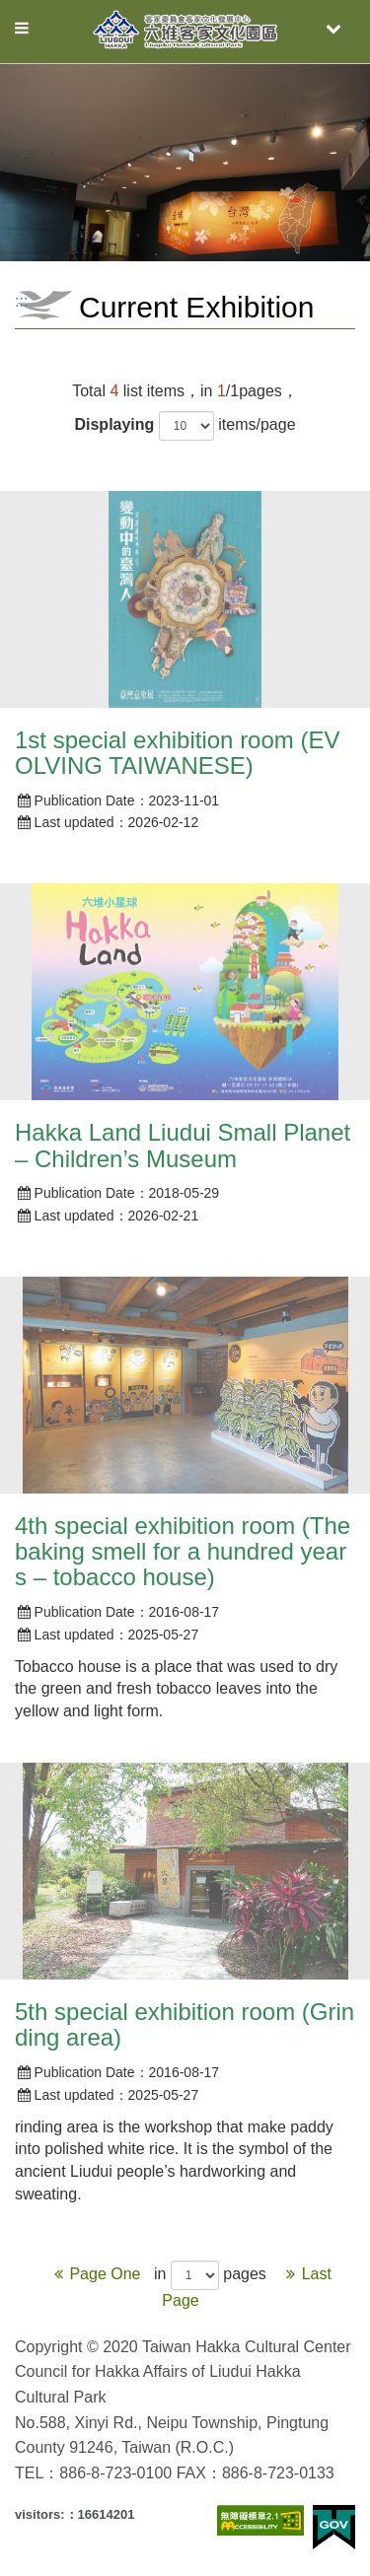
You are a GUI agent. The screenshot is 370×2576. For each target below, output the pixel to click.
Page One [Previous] (96, 2273)
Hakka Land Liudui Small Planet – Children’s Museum (182, 1145)
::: (21, 301)
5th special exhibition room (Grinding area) (184, 2024)
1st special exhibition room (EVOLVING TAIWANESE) (177, 753)
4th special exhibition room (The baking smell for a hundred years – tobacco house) (182, 1551)
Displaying (114, 424)
